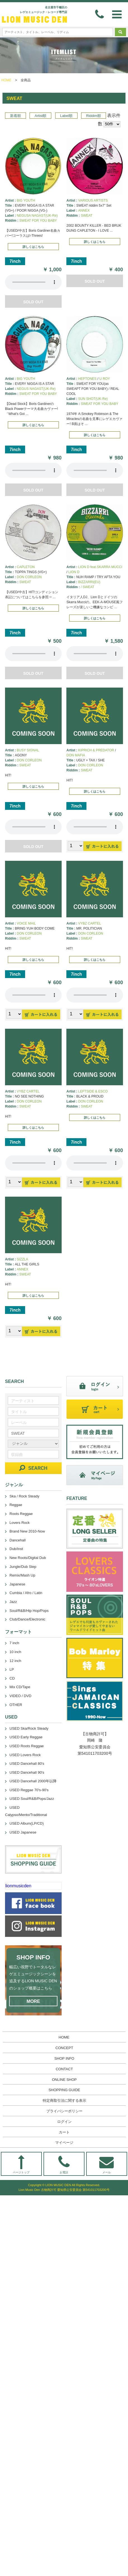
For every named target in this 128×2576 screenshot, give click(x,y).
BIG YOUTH (26, 200)
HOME (6, 80)
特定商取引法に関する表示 (64, 2100)
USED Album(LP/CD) (26, 1823)
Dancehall (17, 1540)
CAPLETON (26, 567)
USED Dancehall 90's (26, 1772)
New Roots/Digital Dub (27, 1558)
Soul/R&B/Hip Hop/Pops (29, 1611)
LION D (73, 572)
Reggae (15, 1505)
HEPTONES (87, 379)
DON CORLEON (29, 577)
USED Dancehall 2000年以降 (33, 1781)
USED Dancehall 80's (26, 1763)
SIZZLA (22, 1259)
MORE (33, 2001)
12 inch (15, 1661)
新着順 (15, 116)
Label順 (66, 116)
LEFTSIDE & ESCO (93, 1091)
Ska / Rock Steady (24, 1496)
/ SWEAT (87, 587)
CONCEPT (64, 2048)
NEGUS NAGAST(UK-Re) (36, 389)
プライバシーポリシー (64, 2111)
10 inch (15, 1652)
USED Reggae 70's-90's (29, 1790)
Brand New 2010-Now (27, 1531)
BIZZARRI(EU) (89, 582)
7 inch (14, 1643)
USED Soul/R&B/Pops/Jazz (31, 1799)
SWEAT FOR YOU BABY (38, 221)
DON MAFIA (75, 755)
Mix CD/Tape (19, 1687)
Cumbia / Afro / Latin (25, 1593)
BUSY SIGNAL (28, 750)
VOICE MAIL (26, 923)
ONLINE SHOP (64, 2080)
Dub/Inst (16, 1549)
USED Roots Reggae (26, 1746)
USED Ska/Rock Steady (28, 1728)
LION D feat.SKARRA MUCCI (100, 567)
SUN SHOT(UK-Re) (93, 399)
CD (12, 1678)
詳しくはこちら (33, 246)
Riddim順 (93, 116)
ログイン (64, 2122)
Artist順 (40, 116)
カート (64, 2132)
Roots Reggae (21, 1514)
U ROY (104, 379)
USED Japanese (22, 1832)
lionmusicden (18, 1885)
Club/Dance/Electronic (27, 1619)
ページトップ (21, 2164)
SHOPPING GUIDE (64, 2090)
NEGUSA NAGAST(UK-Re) (37, 215)
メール (107, 2164)
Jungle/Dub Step (22, 1567)
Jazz (13, 1602)
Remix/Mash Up (22, 1575)
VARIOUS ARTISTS (93, 200)
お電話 (64, 2164)
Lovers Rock (19, 1523)
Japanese (17, 1584)
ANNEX (84, 210)
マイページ (64, 2142)
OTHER (15, 1705)
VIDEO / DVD (20, 1696)
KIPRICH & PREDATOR (96, 750)
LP (11, 1669)
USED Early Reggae (26, 1737)
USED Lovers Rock (25, 1755)
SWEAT (87, 215)
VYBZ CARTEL (89, 923)
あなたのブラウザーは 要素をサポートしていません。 (33, 282)
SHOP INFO (64, 2058)
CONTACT (64, 2069)
